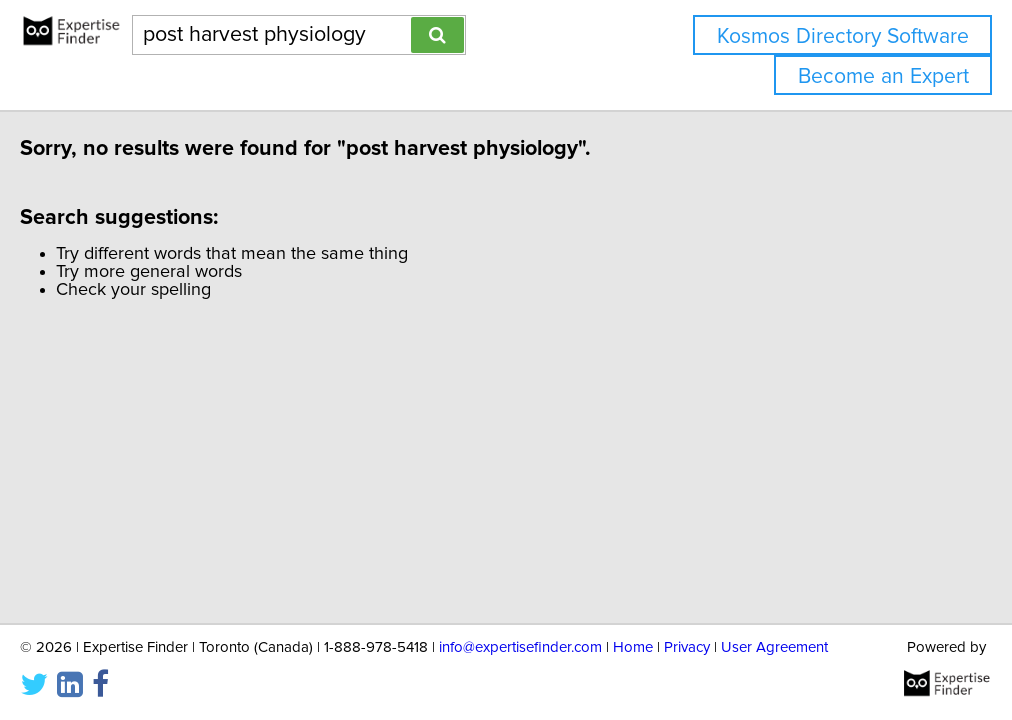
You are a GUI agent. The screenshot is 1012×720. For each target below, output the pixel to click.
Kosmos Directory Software (843, 36)
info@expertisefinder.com (520, 647)
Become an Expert (883, 76)
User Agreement (774, 647)
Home (633, 647)
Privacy (687, 647)
